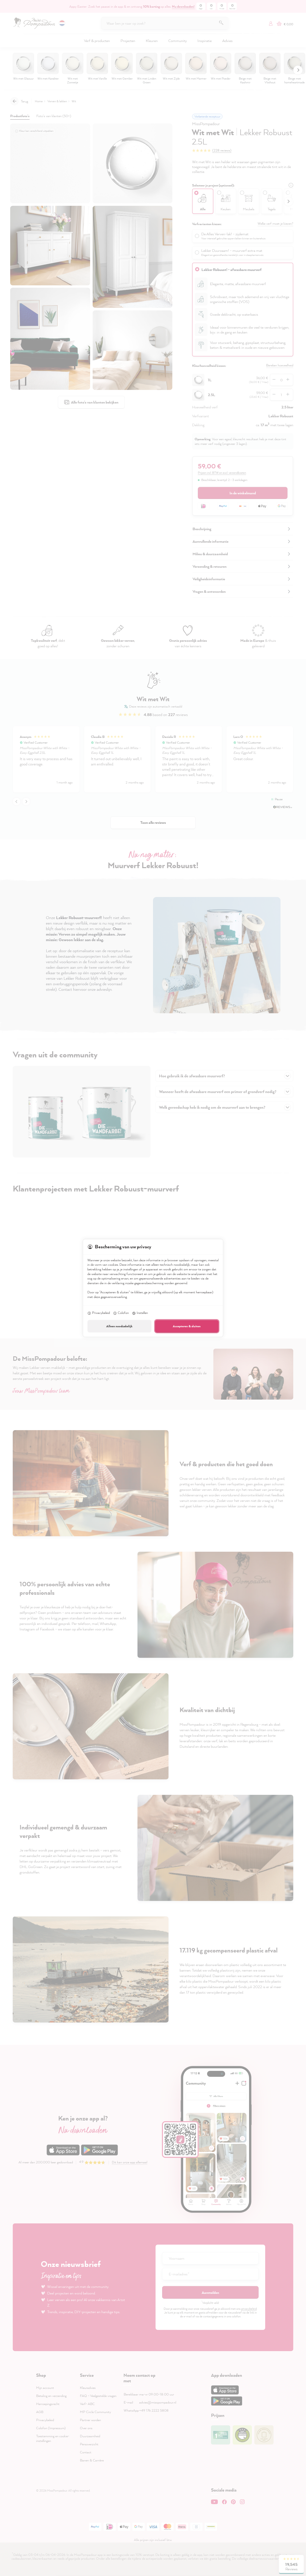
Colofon (121, 1313)
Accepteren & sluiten (187, 1326)
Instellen (140, 1313)
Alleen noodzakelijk (119, 1326)
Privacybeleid (98, 1313)
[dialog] (153, 1288)
